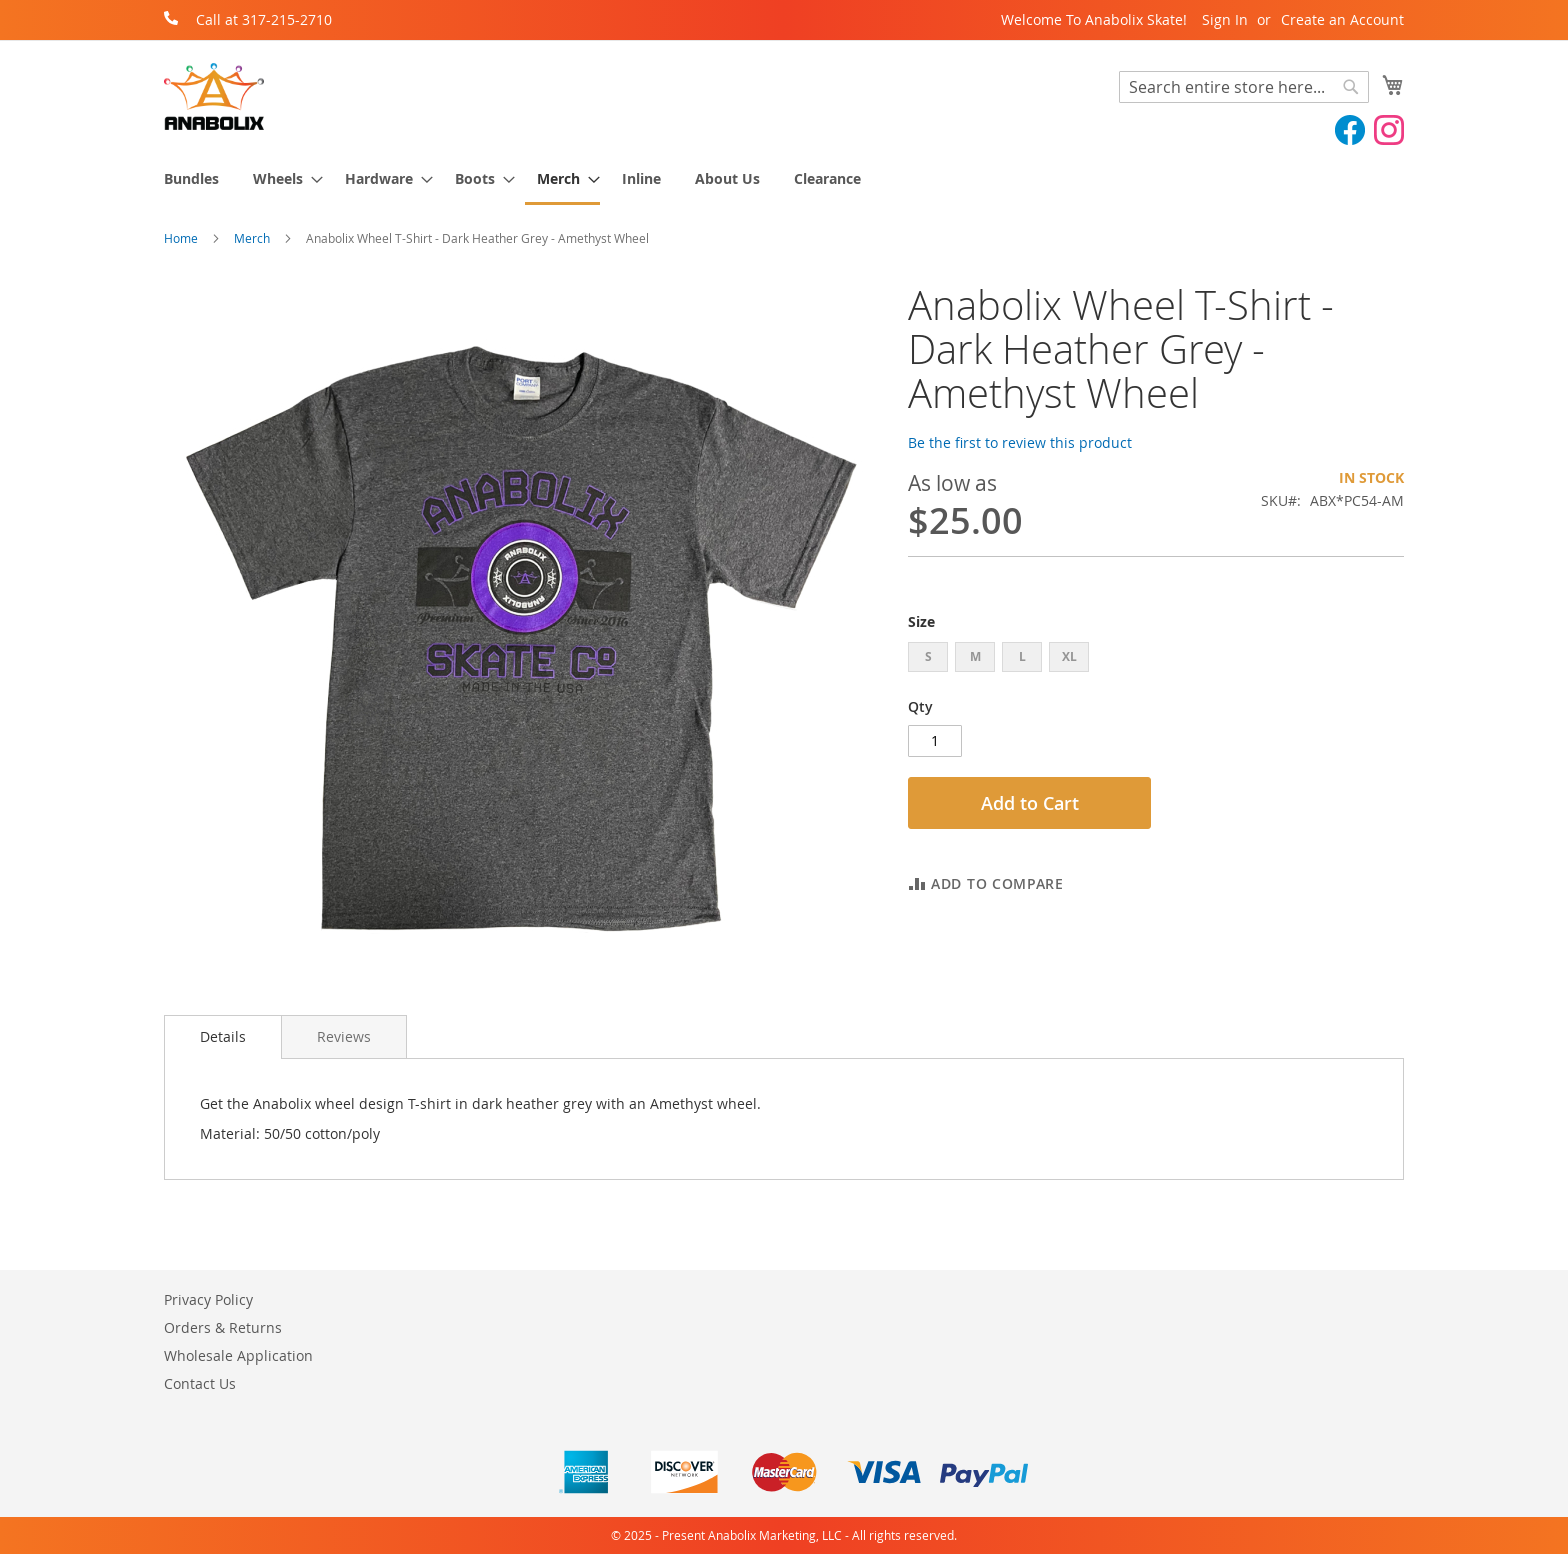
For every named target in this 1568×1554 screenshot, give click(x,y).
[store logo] (214, 96)
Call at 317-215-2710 (264, 19)
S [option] (928, 656)
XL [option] (1069, 656)
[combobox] (1244, 87)
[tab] (223, 1037)
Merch (252, 238)
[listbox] (1156, 659)
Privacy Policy (208, 1299)
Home (181, 238)
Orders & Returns (223, 1327)
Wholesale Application (238, 1355)
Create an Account (1342, 19)
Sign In (1225, 19)
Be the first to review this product (1020, 442)
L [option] (1022, 656)
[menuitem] (191, 178)
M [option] (975, 656)
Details (223, 1036)
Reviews (344, 1036)
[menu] (784, 180)
